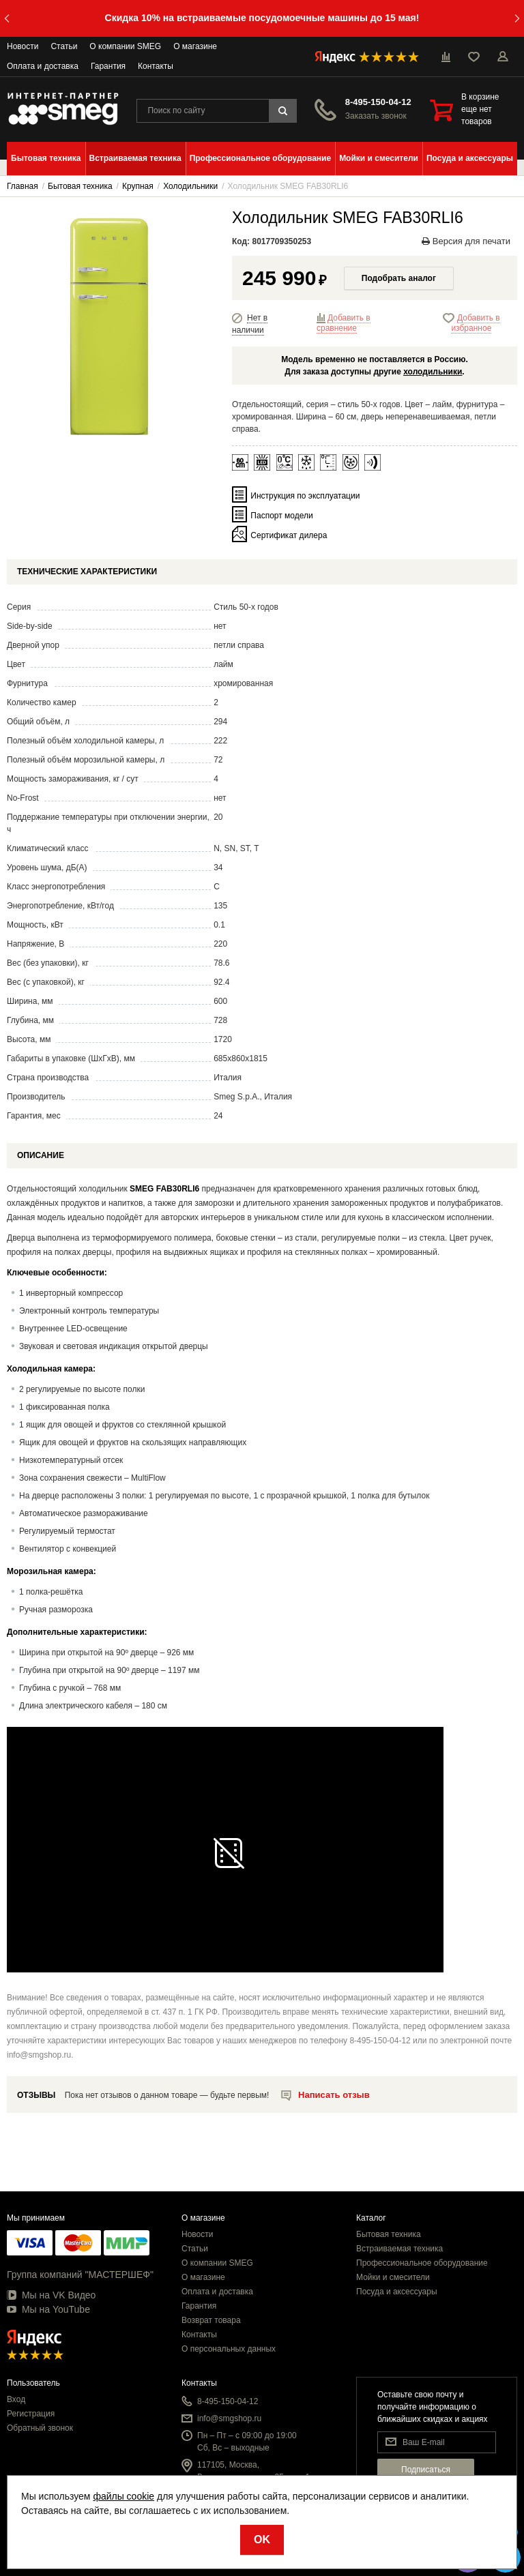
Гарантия (108, 66)
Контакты (155, 66)
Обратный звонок (40, 2428)
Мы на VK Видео (51, 2295)
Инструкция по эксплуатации (305, 496)
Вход (16, 2399)
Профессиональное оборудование (422, 2263)
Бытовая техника (388, 2234)
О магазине (195, 46)
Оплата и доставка (42, 66)
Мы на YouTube (48, 2309)
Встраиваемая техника (399, 2248)
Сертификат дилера (288, 535)
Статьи (63, 46)
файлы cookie (123, 2496)
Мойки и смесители (393, 2277)
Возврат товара (211, 2320)
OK (262, 2539)
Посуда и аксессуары (396, 2291)
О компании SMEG (125, 46)
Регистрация (31, 2414)
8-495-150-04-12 (378, 102)
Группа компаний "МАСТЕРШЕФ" (80, 2274)
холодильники (432, 371)
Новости (22, 46)
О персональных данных (228, 2349)
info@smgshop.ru (229, 2418)
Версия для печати (466, 241)
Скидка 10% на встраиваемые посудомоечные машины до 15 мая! (262, 17)
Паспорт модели (281, 515)
